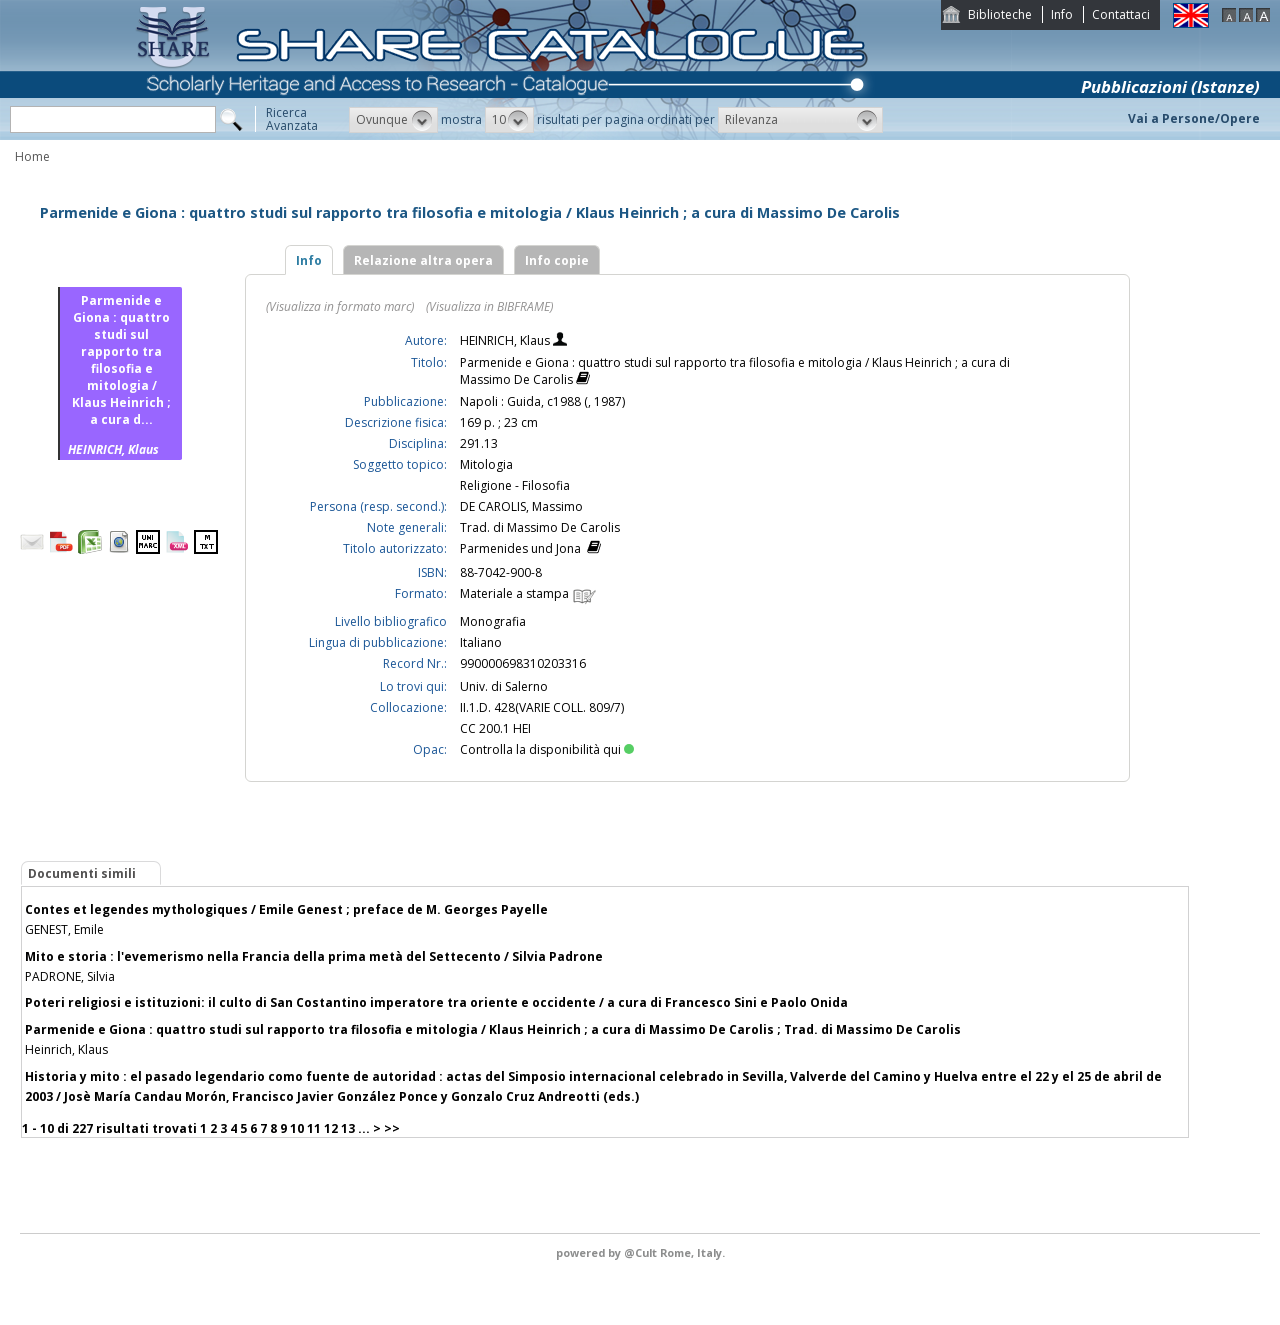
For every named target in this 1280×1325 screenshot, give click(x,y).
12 (331, 1128)
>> (392, 1128)
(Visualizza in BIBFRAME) (489, 306)
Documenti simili (82, 873)
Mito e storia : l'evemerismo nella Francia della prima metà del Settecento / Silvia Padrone (314, 956)
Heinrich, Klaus (66, 1049)
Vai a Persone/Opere (1194, 118)
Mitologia (486, 464)
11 (314, 1128)
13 (348, 1128)
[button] (393, 120)
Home (32, 156)
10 (297, 1128)
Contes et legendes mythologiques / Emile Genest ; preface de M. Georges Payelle (286, 909)
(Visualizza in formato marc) (340, 306)
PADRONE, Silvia (70, 976)
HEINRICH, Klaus (506, 340)
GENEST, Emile (64, 929)
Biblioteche (1000, 14)
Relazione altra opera (423, 260)
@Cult (642, 1252)
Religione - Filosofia (515, 485)
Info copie (557, 260)
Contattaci (1121, 14)
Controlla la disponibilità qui (547, 749)
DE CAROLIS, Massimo (521, 506)
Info (1062, 14)
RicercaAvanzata (292, 119)
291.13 (479, 443)
